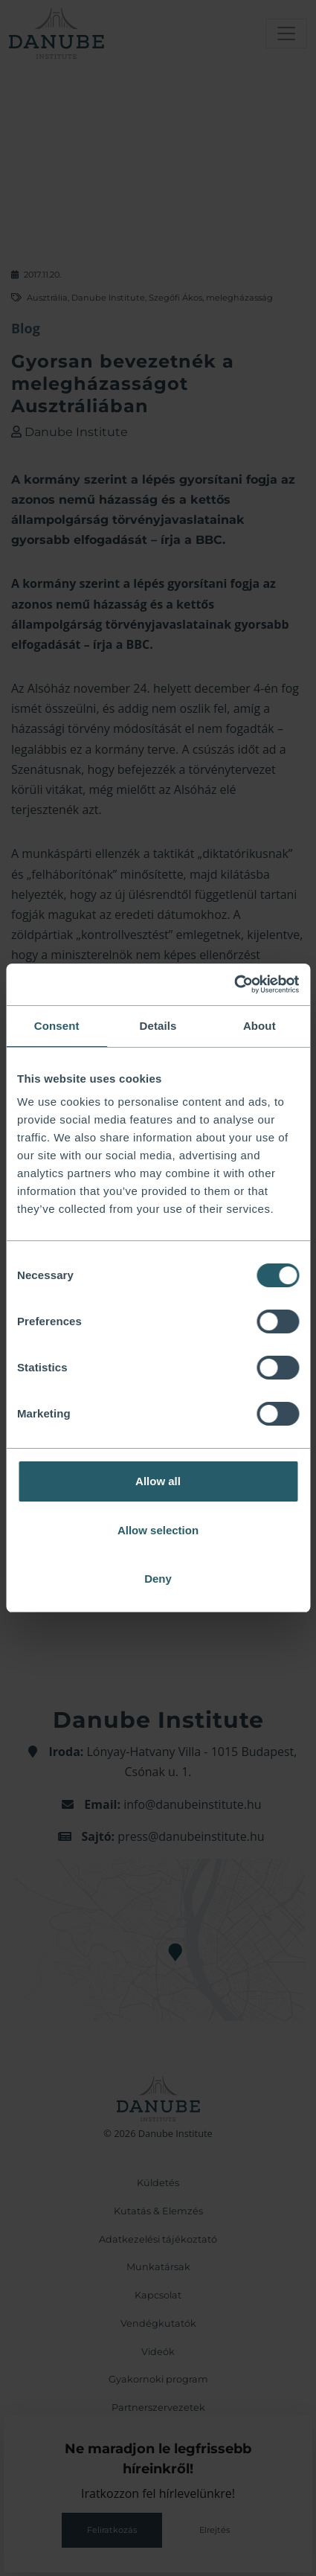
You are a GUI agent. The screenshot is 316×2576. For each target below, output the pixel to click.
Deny (158, 1578)
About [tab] (259, 1025)
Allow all (158, 1481)
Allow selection (158, 1530)
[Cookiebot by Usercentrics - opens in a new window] (234, 984)
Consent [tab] (57, 1025)
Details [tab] (158, 1025)
